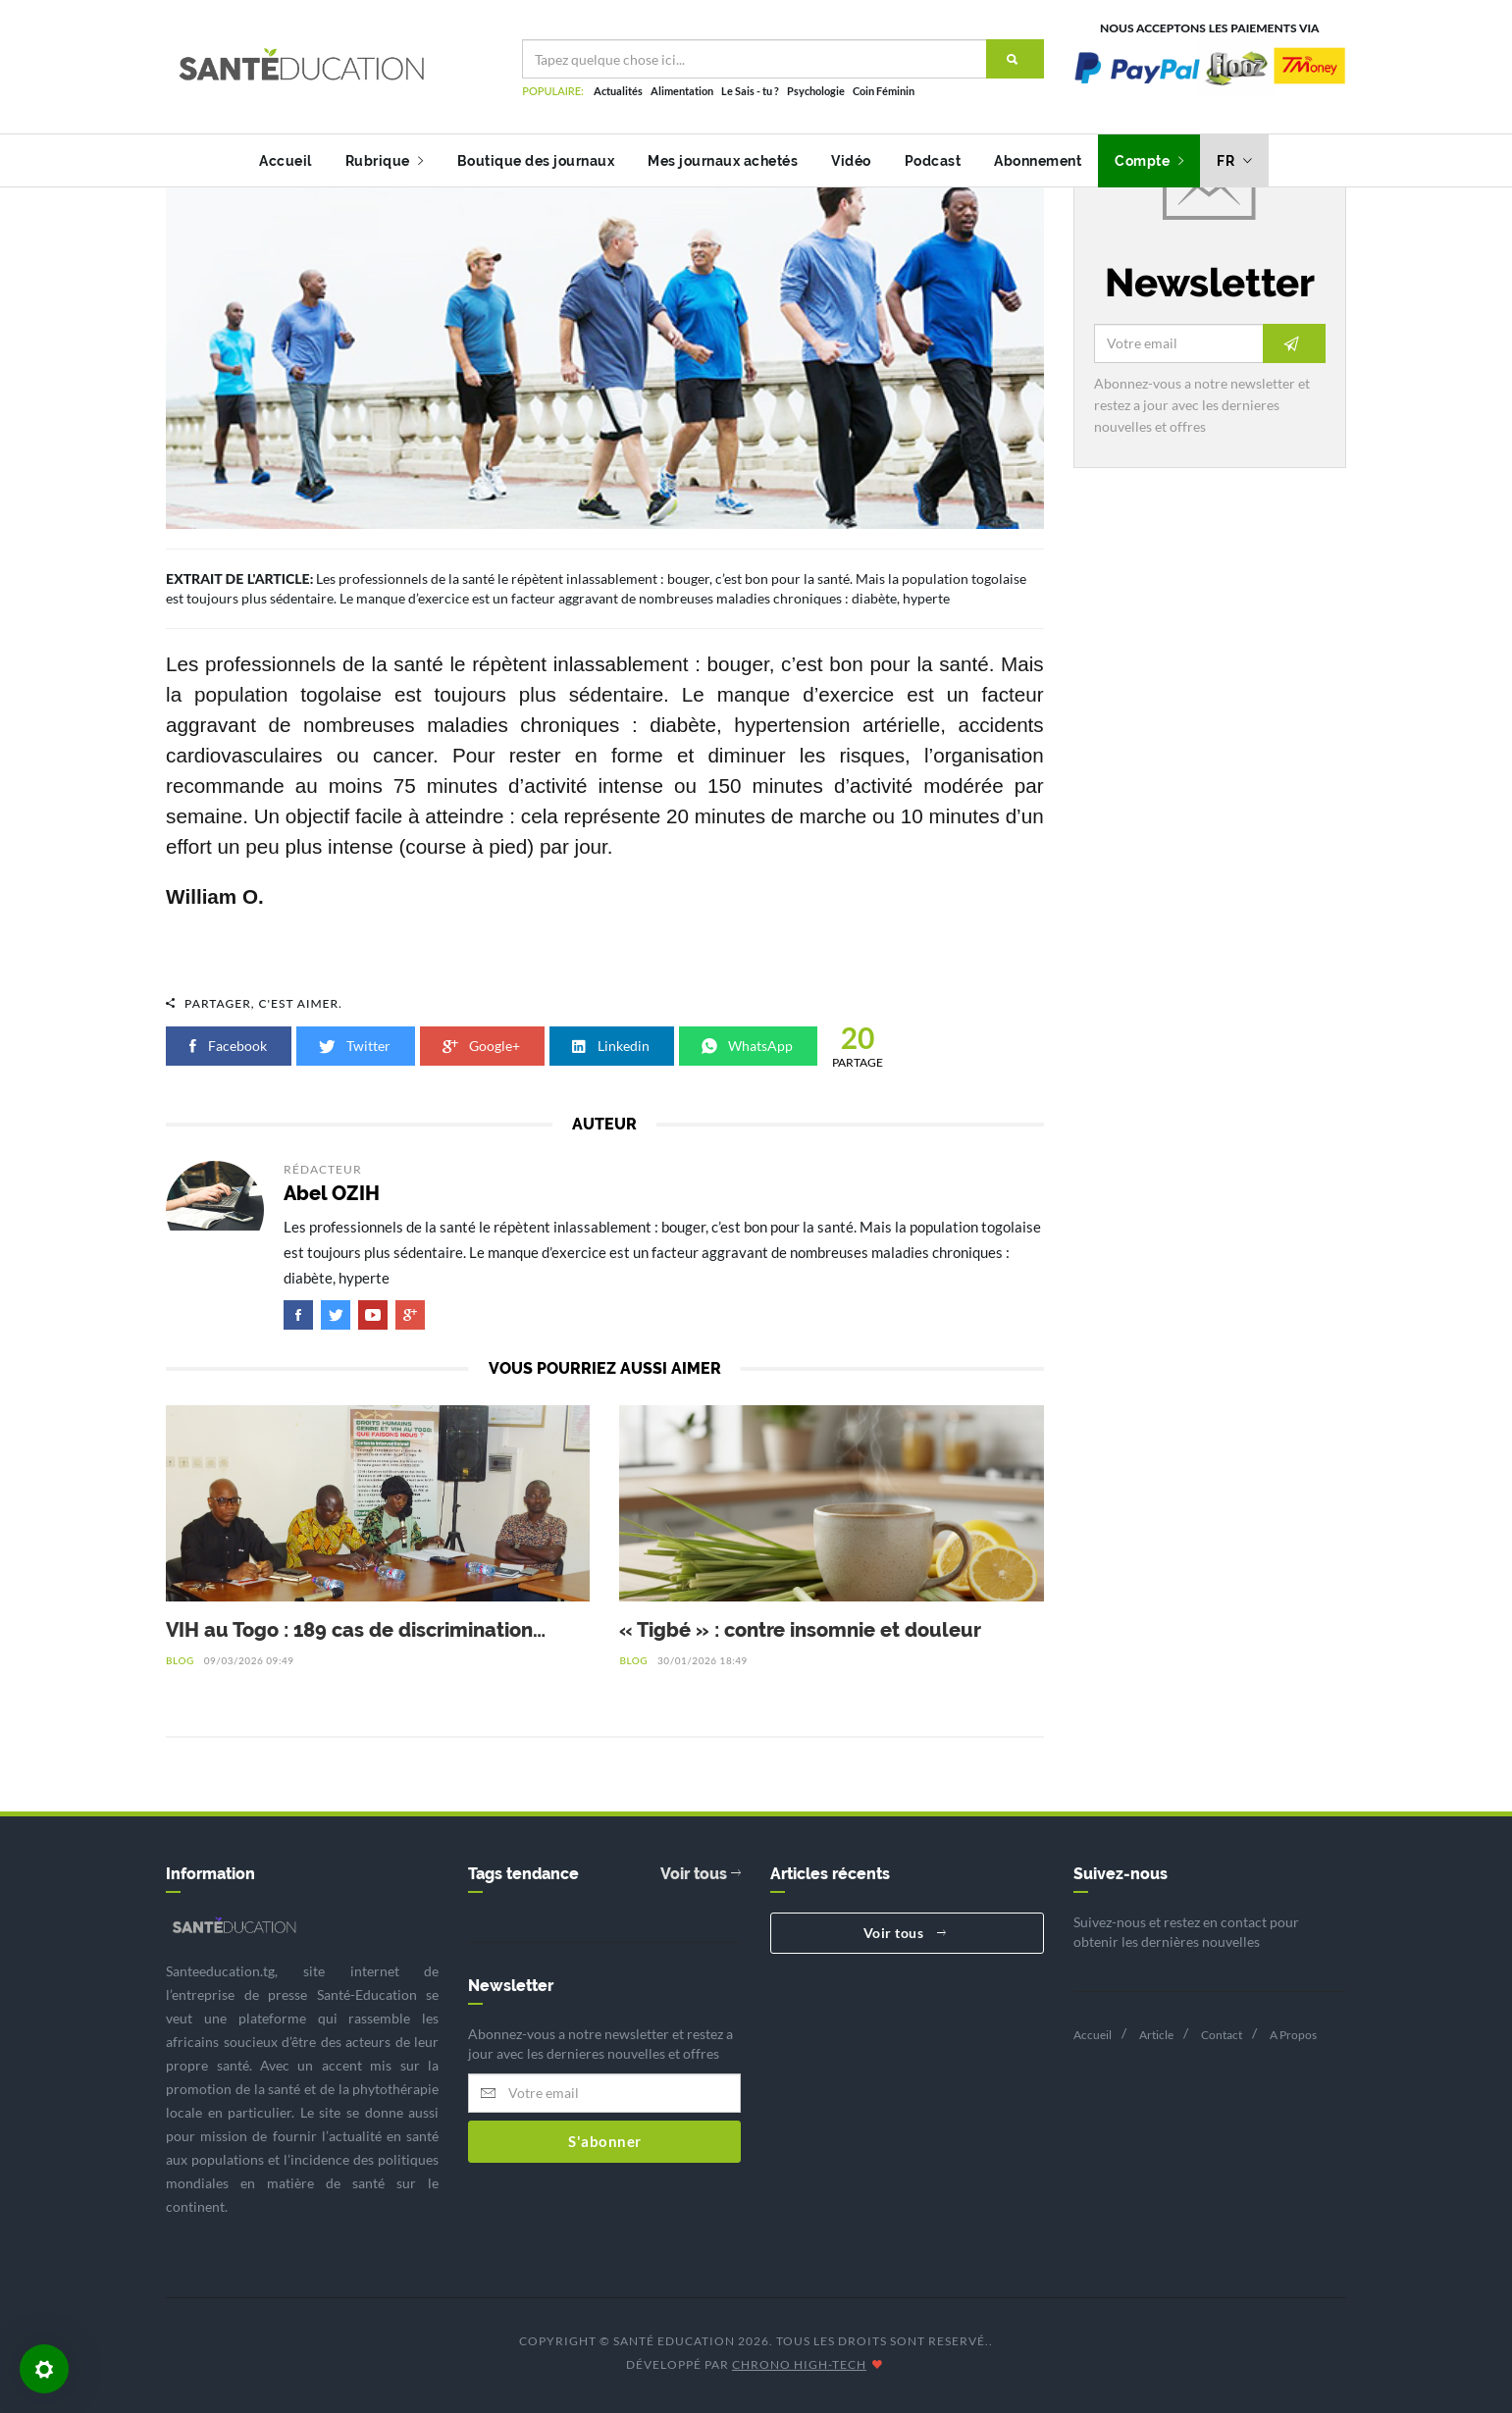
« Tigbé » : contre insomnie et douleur (800, 1630)
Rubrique (384, 161)
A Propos (1293, 2034)
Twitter (356, 1045)
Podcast (933, 161)
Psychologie (816, 90)
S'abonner (605, 2141)
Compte (1149, 161)
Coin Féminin (883, 90)
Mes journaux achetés (723, 161)
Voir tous (700, 1873)
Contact (1221, 2034)
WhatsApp (748, 1045)
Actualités (618, 90)
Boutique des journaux (536, 161)
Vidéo (851, 161)
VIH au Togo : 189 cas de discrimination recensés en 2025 (349, 1631)
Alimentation (682, 90)
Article (1156, 2034)
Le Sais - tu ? (750, 90)
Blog (180, 1660)
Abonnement (1037, 161)
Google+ (482, 1045)
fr (1234, 161)
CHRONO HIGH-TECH (799, 2364)
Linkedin (612, 1045)
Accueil (285, 161)
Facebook (228, 1045)
